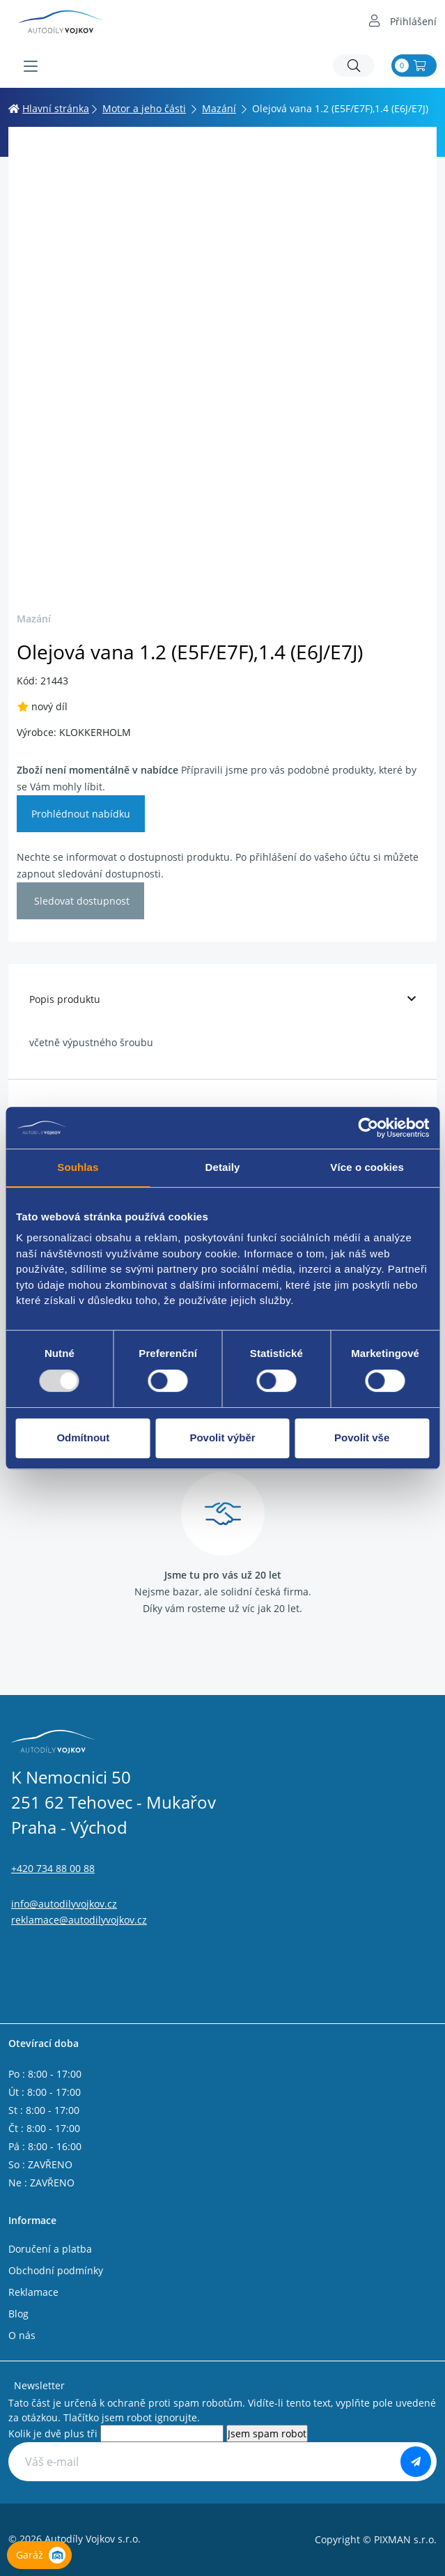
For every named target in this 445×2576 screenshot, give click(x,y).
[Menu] (31, 66)
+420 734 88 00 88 (53, 1868)
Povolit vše (361, 1437)
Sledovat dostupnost (80, 900)
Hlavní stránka (48, 108)
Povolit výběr (222, 1437)
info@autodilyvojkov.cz (64, 1903)
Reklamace (33, 2292)
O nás (22, 2335)
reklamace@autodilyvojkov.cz (79, 1919)
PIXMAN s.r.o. (405, 2539)
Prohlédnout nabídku (80, 813)
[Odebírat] (415, 2461)
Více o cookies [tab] (367, 1167)
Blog (18, 2313)
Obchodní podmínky (55, 2270)
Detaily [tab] (222, 1167)
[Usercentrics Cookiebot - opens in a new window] (368, 1127)
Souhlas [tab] (77, 1167)
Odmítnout (82, 1437)
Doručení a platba (50, 2248)
